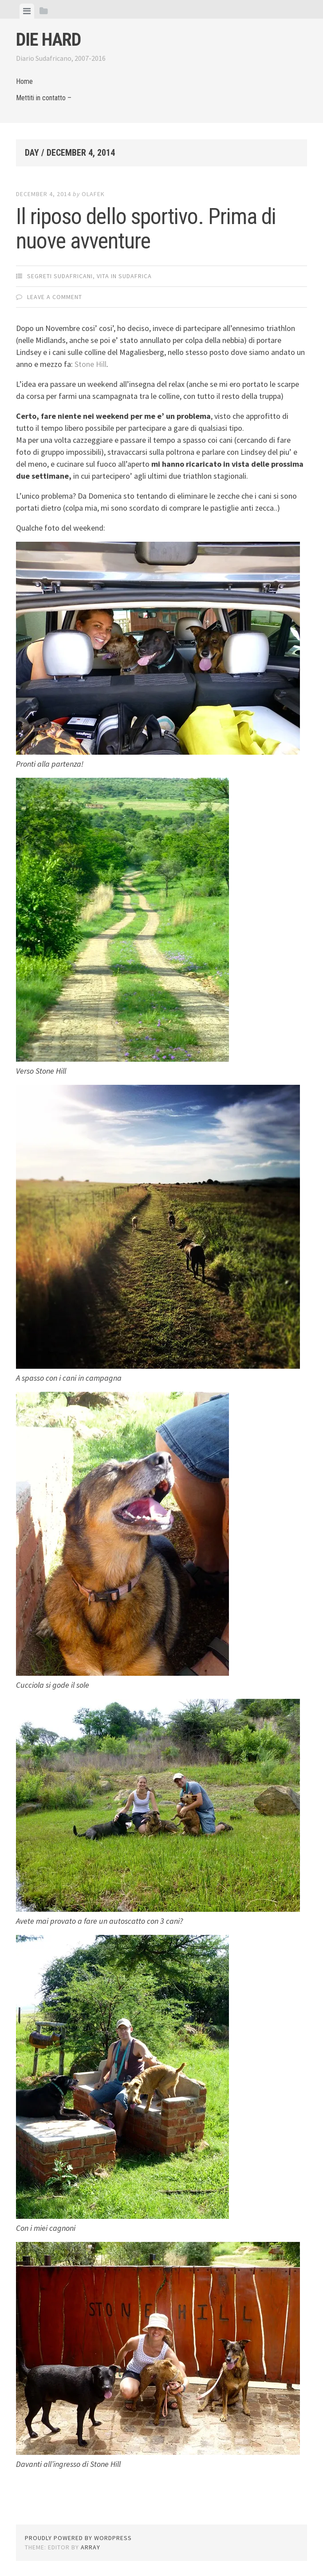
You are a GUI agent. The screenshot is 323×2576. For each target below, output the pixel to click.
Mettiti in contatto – (43, 98)
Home (24, 81)
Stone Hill (90, 364)
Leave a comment (54, 297)
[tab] (27, 11)
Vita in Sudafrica (124, 276)
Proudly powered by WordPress (78, 2538)
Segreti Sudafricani (60, 276)
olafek (93, 194)
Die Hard (48, 39)
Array (90, 2547)
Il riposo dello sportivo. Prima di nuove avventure (146, 229)
